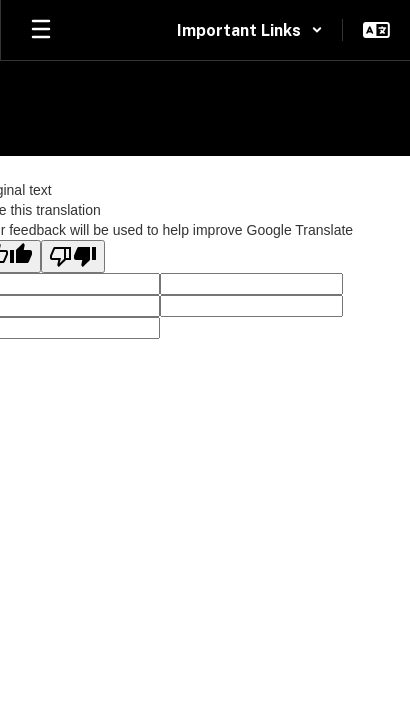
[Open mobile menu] (41, 30)
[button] (250, 30)
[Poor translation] (73, 256)
